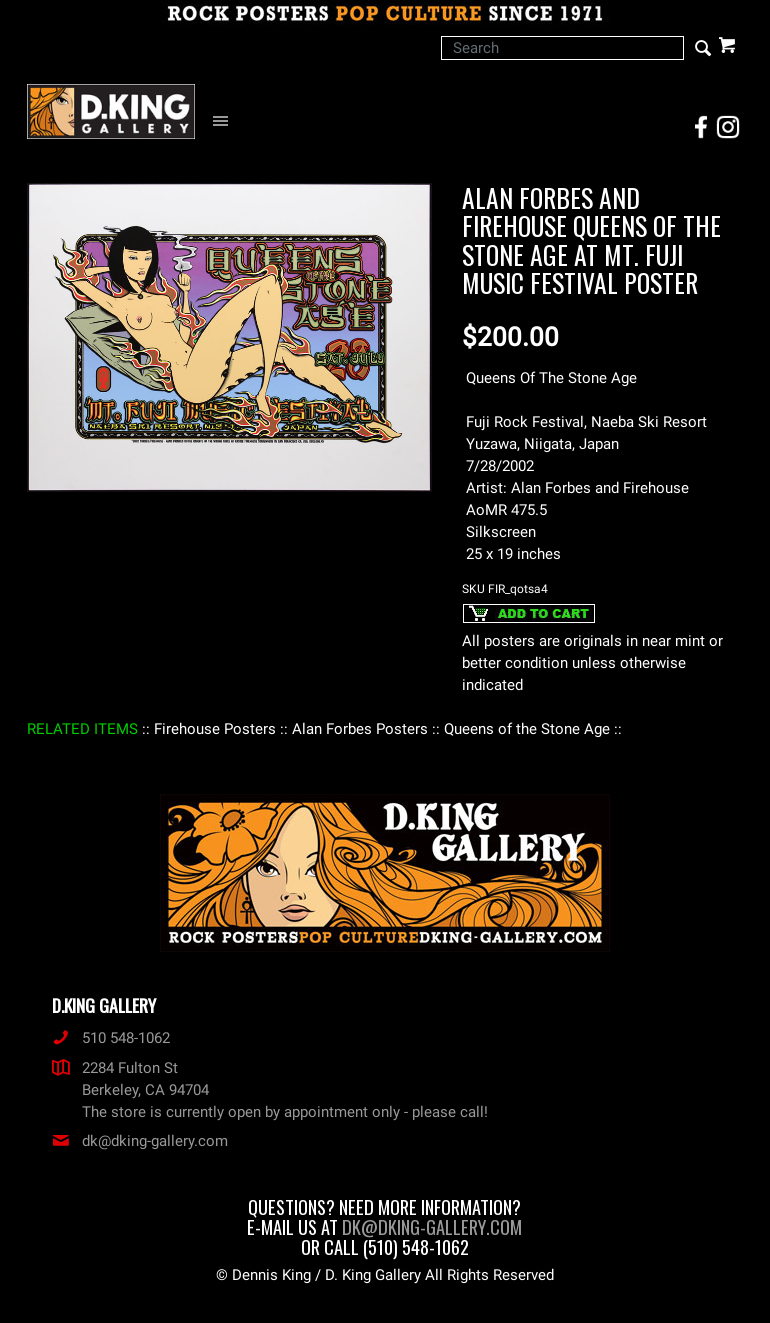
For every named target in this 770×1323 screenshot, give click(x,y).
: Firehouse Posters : (215, 729)
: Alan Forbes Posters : (360, 729)
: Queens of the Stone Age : (527, 729)
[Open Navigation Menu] (225, 121)
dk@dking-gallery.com (140, 1141)
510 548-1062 (111, 1038)
